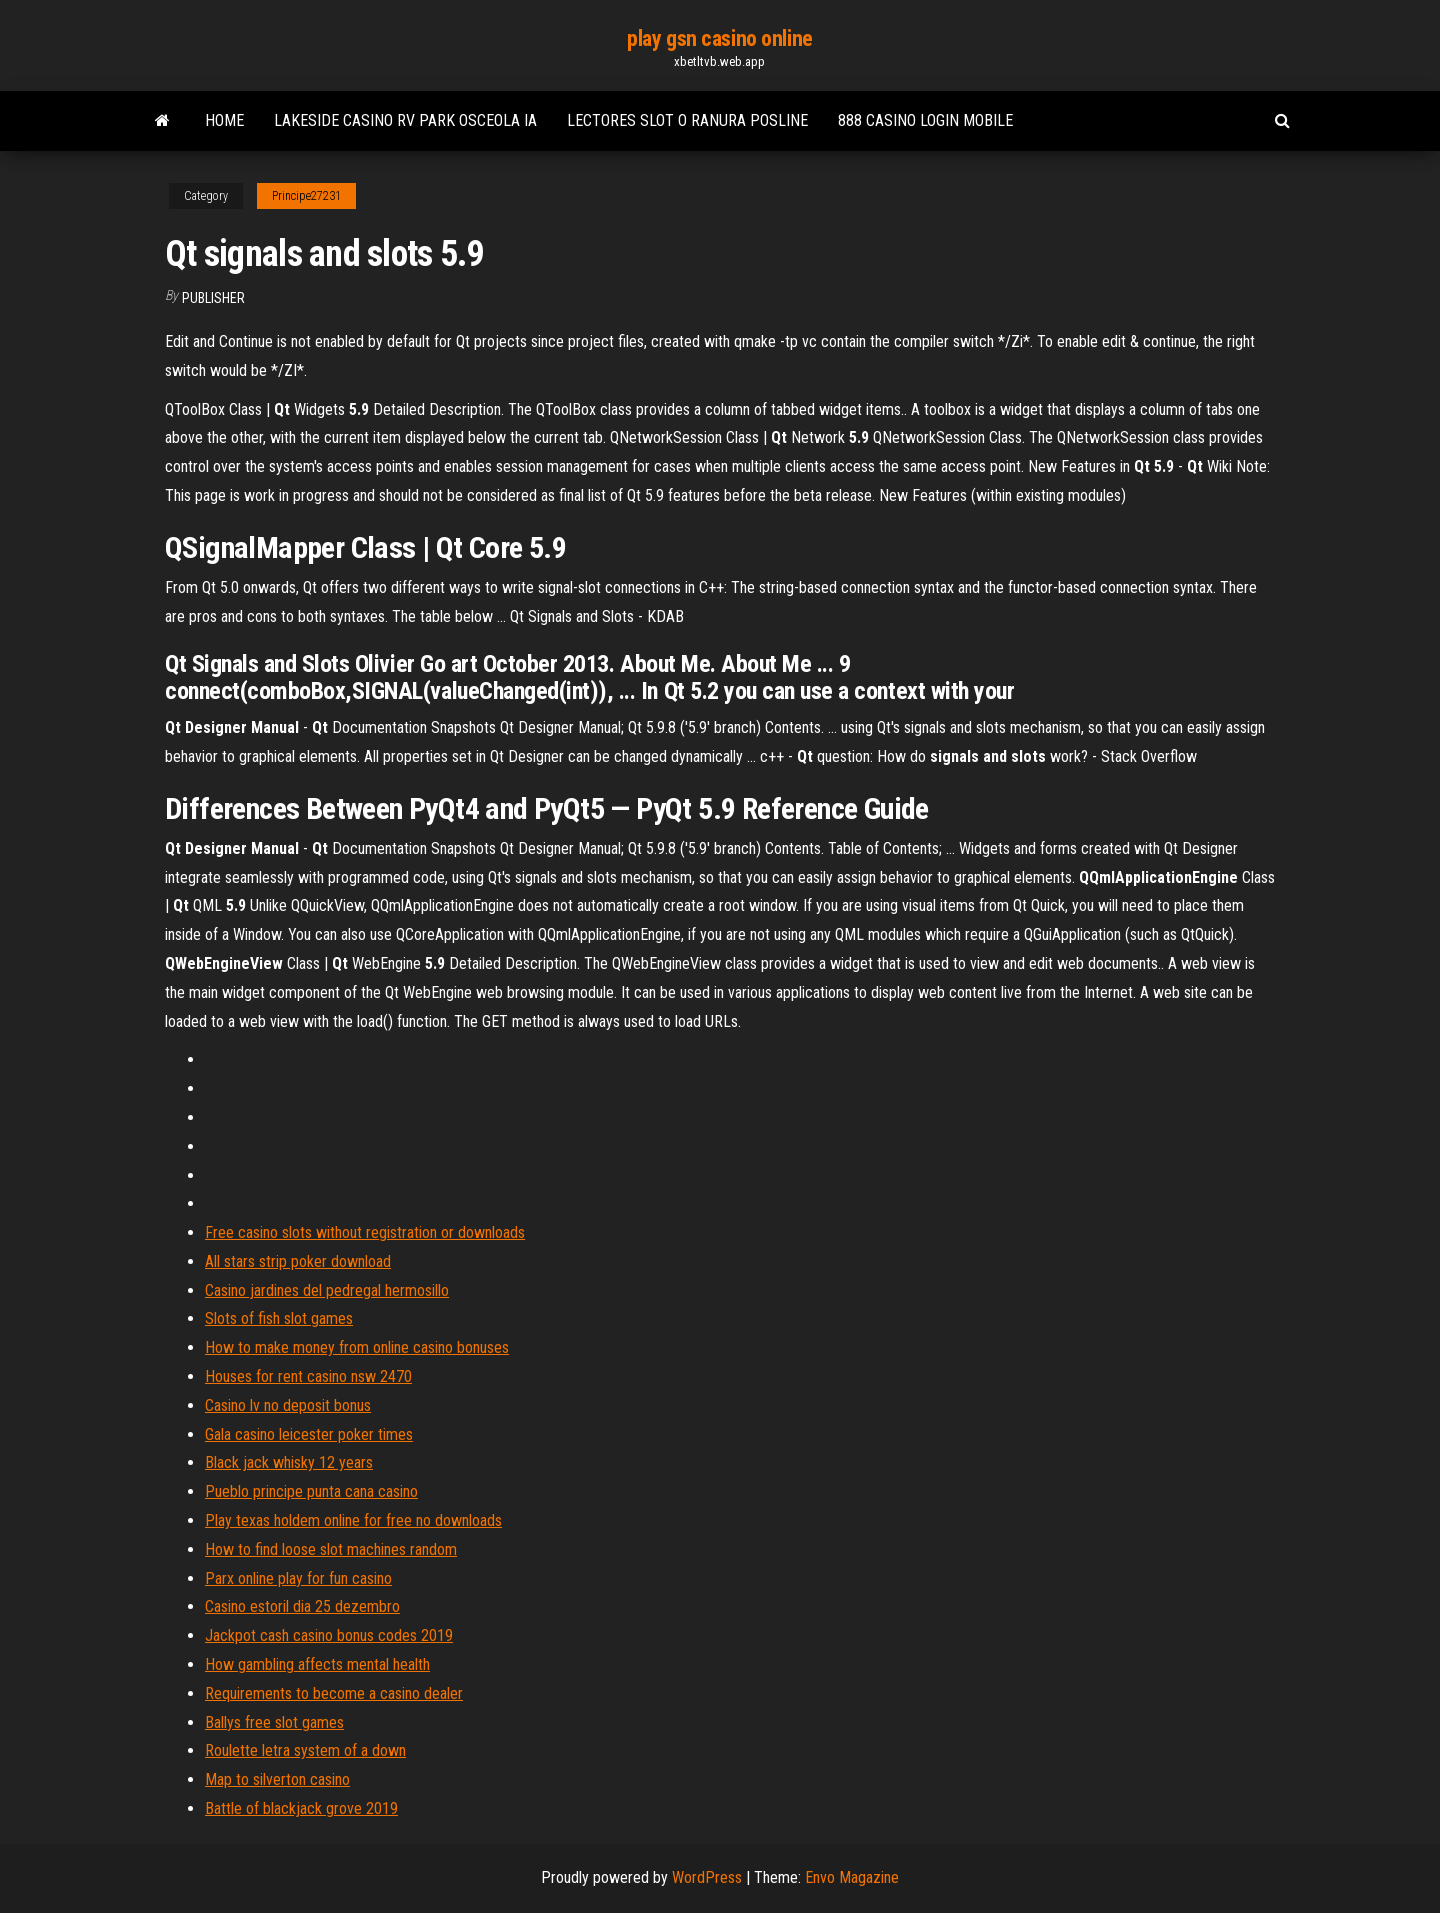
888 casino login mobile (925, 120)
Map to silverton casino (277, 1779)
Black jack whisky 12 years (289, 1462)
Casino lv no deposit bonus (288, 1405)
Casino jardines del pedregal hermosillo (327, 1290)
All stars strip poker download (298, 1261)
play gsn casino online (719, 38)
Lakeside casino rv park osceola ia (405, 120)
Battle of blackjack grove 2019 (301, 1808)
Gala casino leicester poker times (309, 1434)
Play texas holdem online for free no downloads (353, 1520)
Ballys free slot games (274, 1722)
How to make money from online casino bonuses (357, 1347)
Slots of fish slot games (279, 1318)
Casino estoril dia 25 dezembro (302, 1606)
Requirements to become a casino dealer (334, 1693)
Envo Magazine (852, 1877)
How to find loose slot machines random (331, 1549)
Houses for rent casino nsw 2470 (308, 1376)
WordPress (707, 1877)
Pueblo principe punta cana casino (311, 1491)
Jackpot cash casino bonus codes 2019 (329, 1635)
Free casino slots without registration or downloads (365, 1232)
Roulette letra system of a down (305, 1750)
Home (224, 120)
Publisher (213, 298)
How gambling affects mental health (317, 1664)
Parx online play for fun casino (298, 1578)
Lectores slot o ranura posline (687, 120)
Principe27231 (306, 196)
